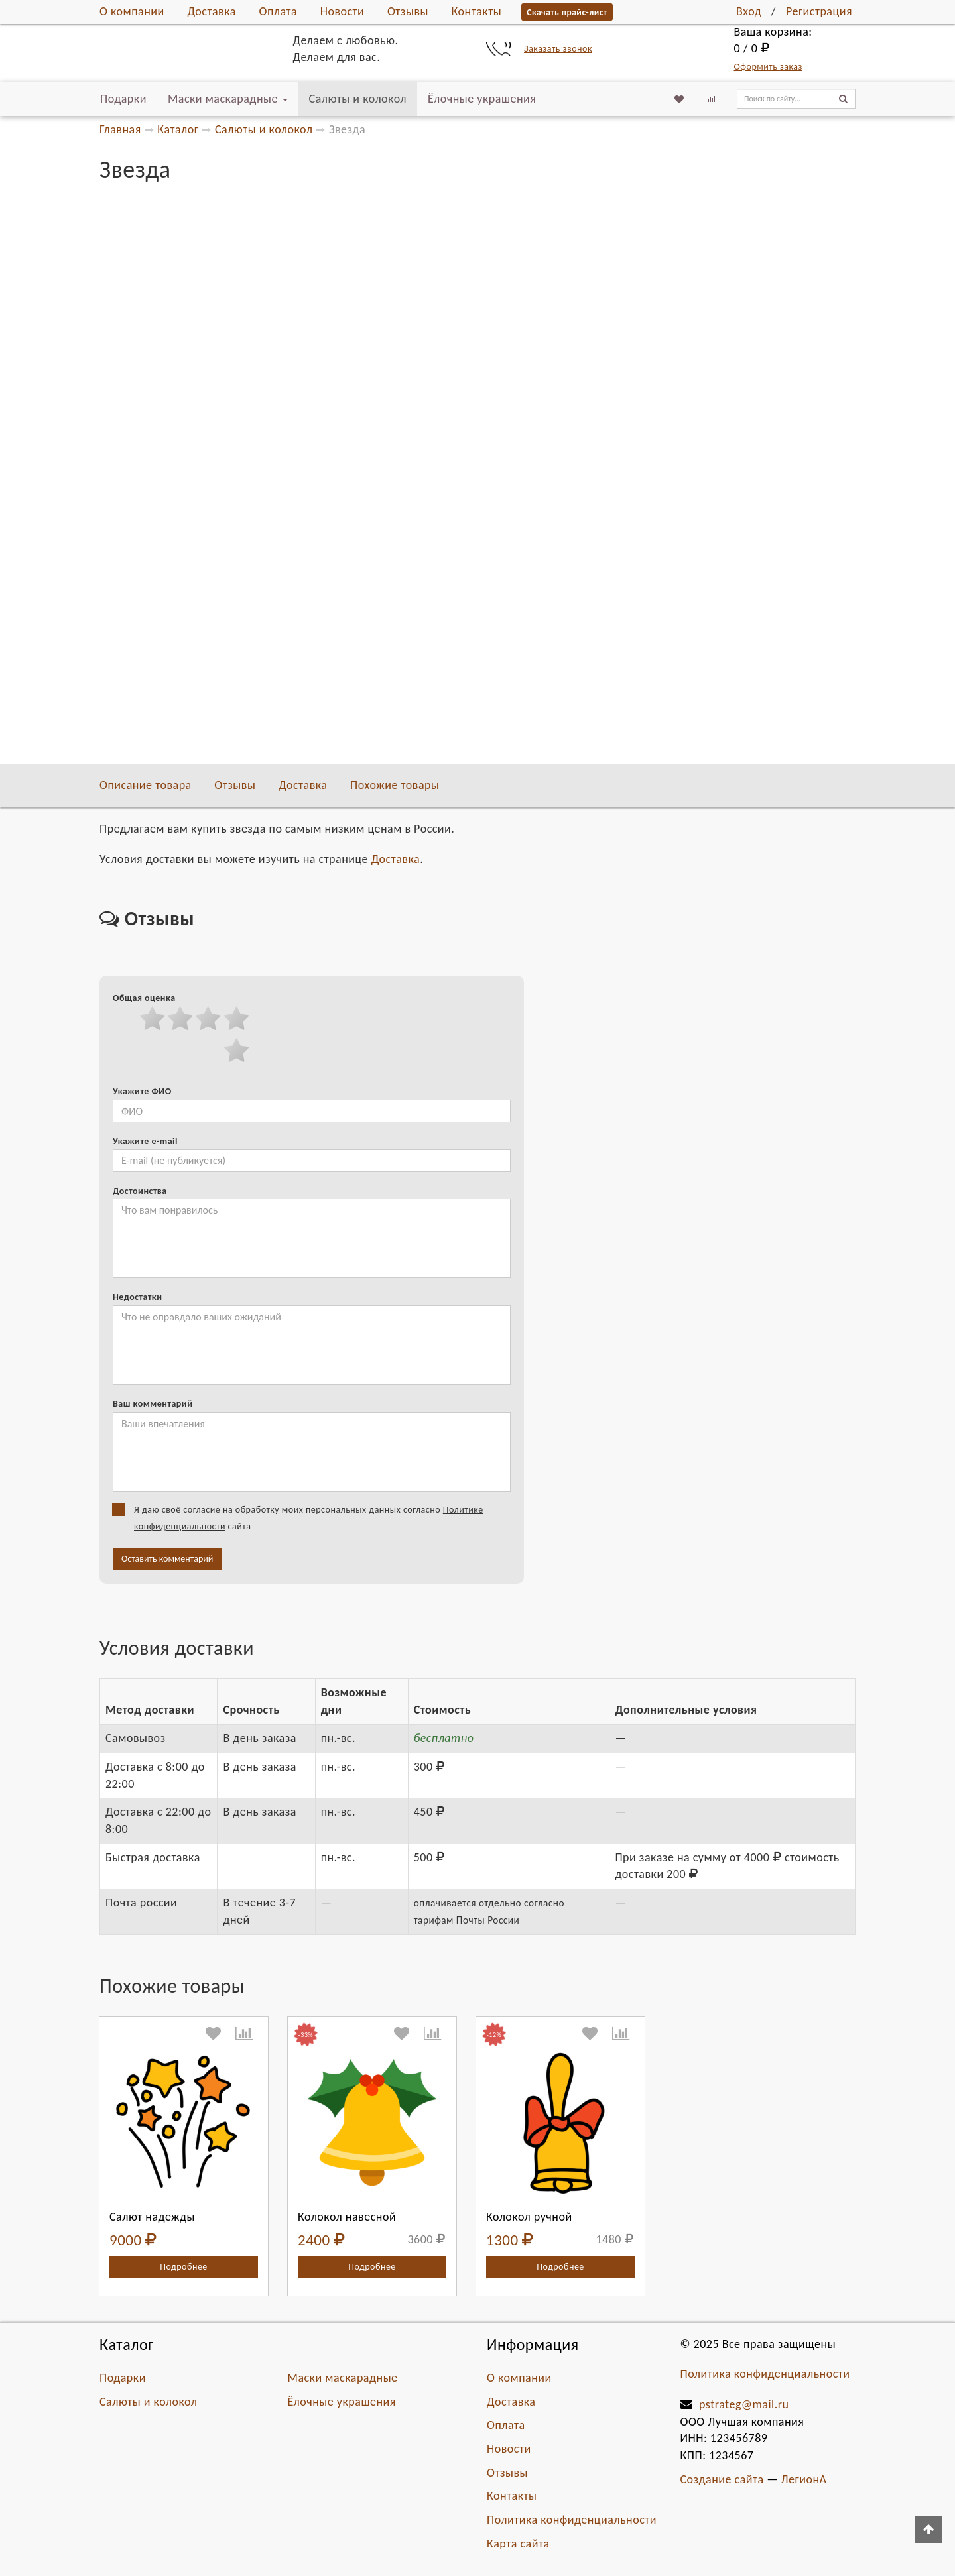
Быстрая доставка (666, 464)
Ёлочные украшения (482, 98)
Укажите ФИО (142, 1091)
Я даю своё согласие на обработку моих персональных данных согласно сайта (302, 1517)
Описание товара (145, 785)
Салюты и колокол (358, 98)
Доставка (211, 11)
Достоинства (140, 1191)
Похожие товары (394, 785)
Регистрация (819, 11)
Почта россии (657, 481)
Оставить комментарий (167, 1558)
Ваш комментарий (152, 1403)
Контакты (477, 11)
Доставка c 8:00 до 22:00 (681, 430)
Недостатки (137, 1297)
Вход (748, 11)
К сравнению (680, 374)
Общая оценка (144, 998)
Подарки (123, 98)
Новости (342, 11)
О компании (131, 11)
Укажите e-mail (145, 1141)
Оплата (278, 11)
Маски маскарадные (228, 98)
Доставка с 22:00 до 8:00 (681, 447)
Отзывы (407, 11)
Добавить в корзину (735, 280)
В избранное (679, 350)
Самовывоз (653, 412)
